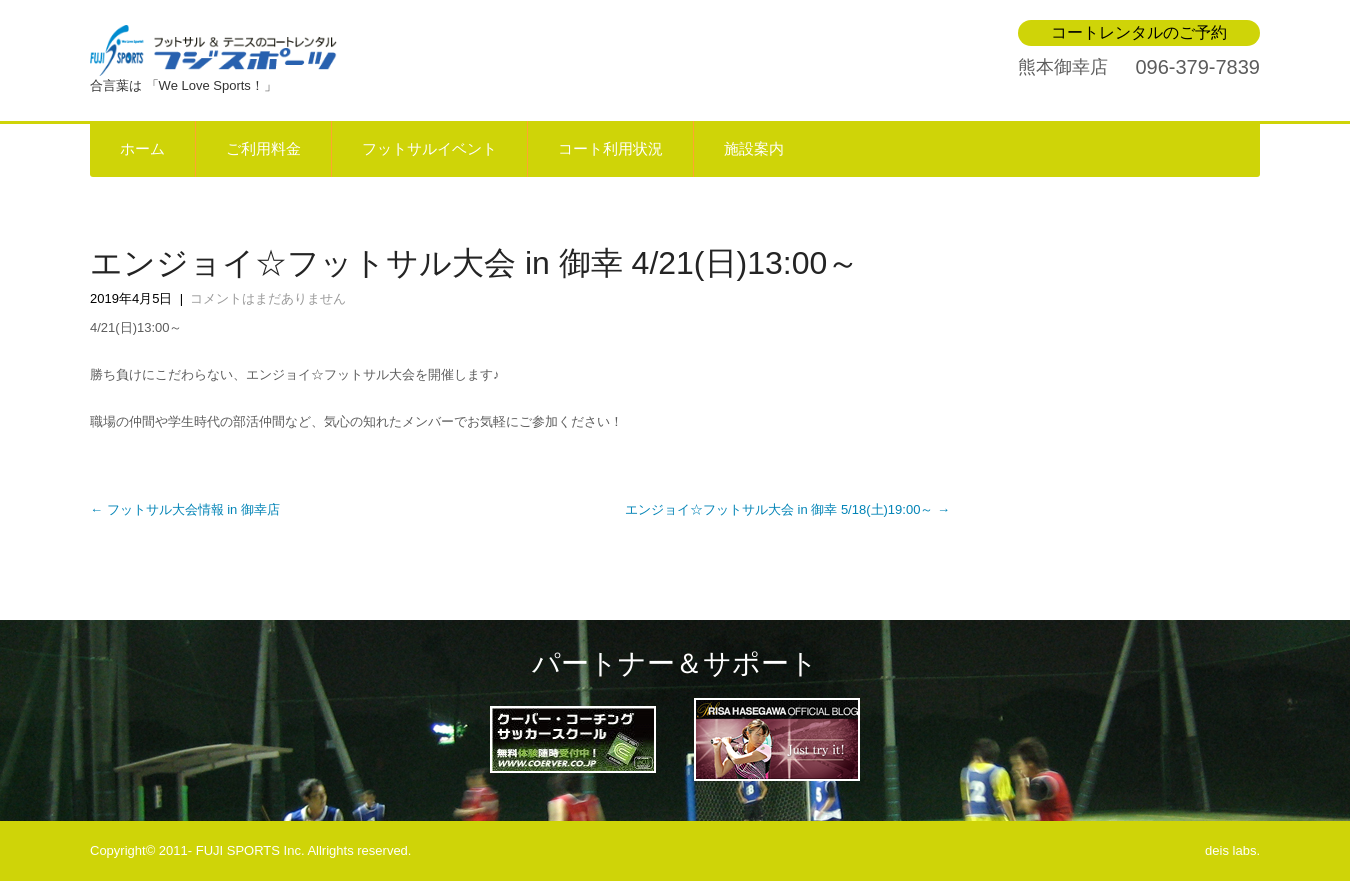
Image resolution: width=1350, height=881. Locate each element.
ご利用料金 (263, 149)
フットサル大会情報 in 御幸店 (185, 509)
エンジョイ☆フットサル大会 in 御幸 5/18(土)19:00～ (787, 509)
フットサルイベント (429, 149)
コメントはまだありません (268, 298)
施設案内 (754, 149)
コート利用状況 (610, 149)
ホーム (142, 149)
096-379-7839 (1197, 67)
